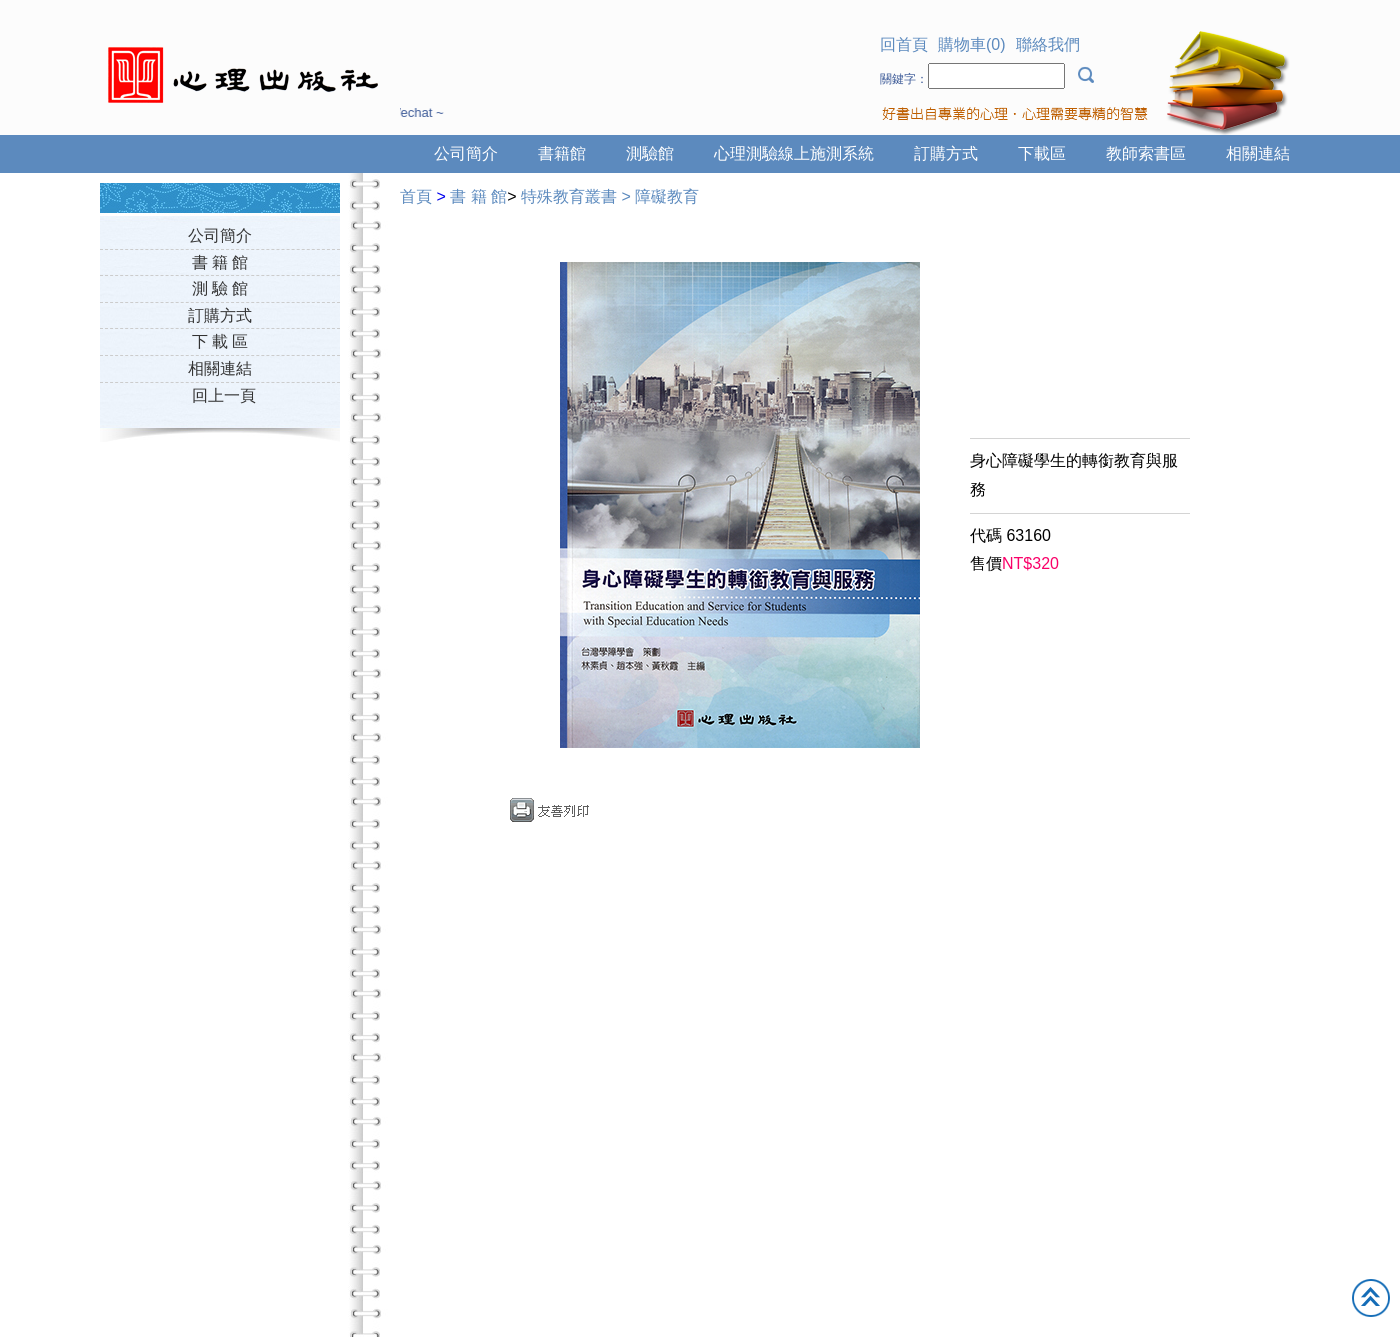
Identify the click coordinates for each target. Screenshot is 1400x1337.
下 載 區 (220, 341)
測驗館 (650, 153)
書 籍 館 (220, 262)
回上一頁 (224, 395)
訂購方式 (946, 153)
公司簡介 (466, 153)
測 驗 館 (220, 288)
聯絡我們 (1048, 44)
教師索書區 (1146, 153)
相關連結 (1258, 153)
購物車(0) (972, 44)
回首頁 (904, 44)
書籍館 (562, 153)
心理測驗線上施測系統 (794, 153)
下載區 (1042, 153)
